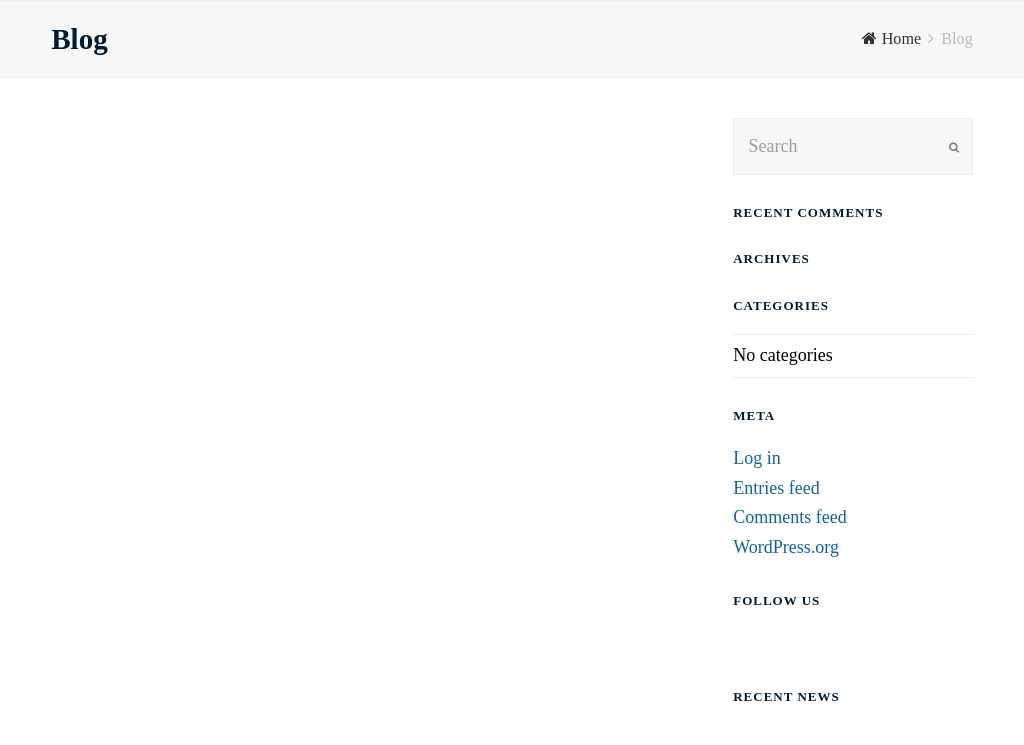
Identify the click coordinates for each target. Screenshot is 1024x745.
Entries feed (776, 488)
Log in (757, 458)
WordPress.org (786, 547)
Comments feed (789, 517)
